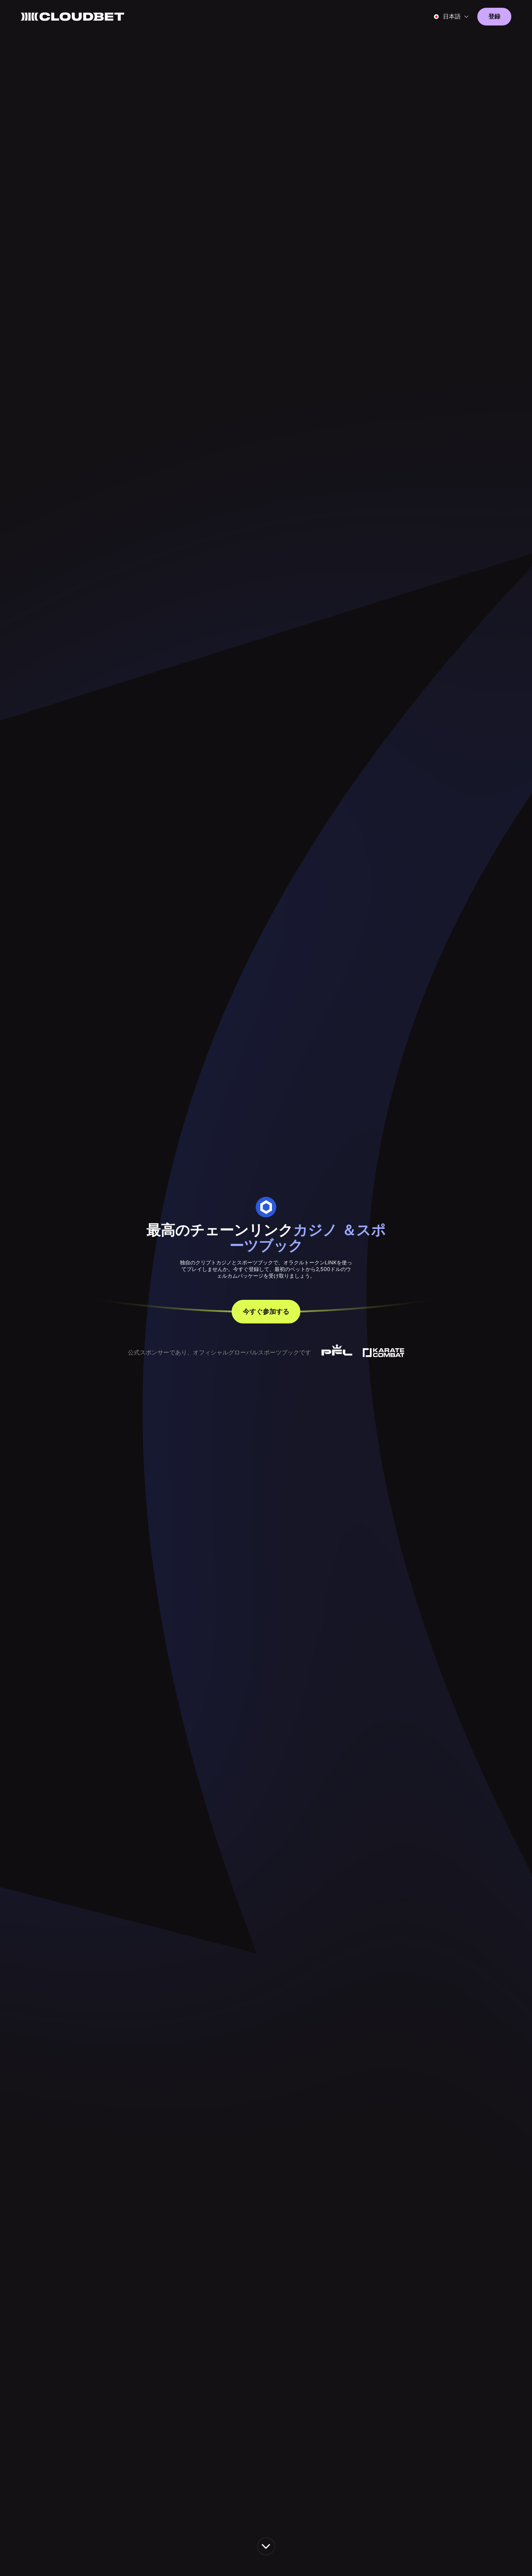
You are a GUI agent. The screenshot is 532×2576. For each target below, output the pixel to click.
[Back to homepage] (72, 16)
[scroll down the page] (266, 2546)
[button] (451, 16)
